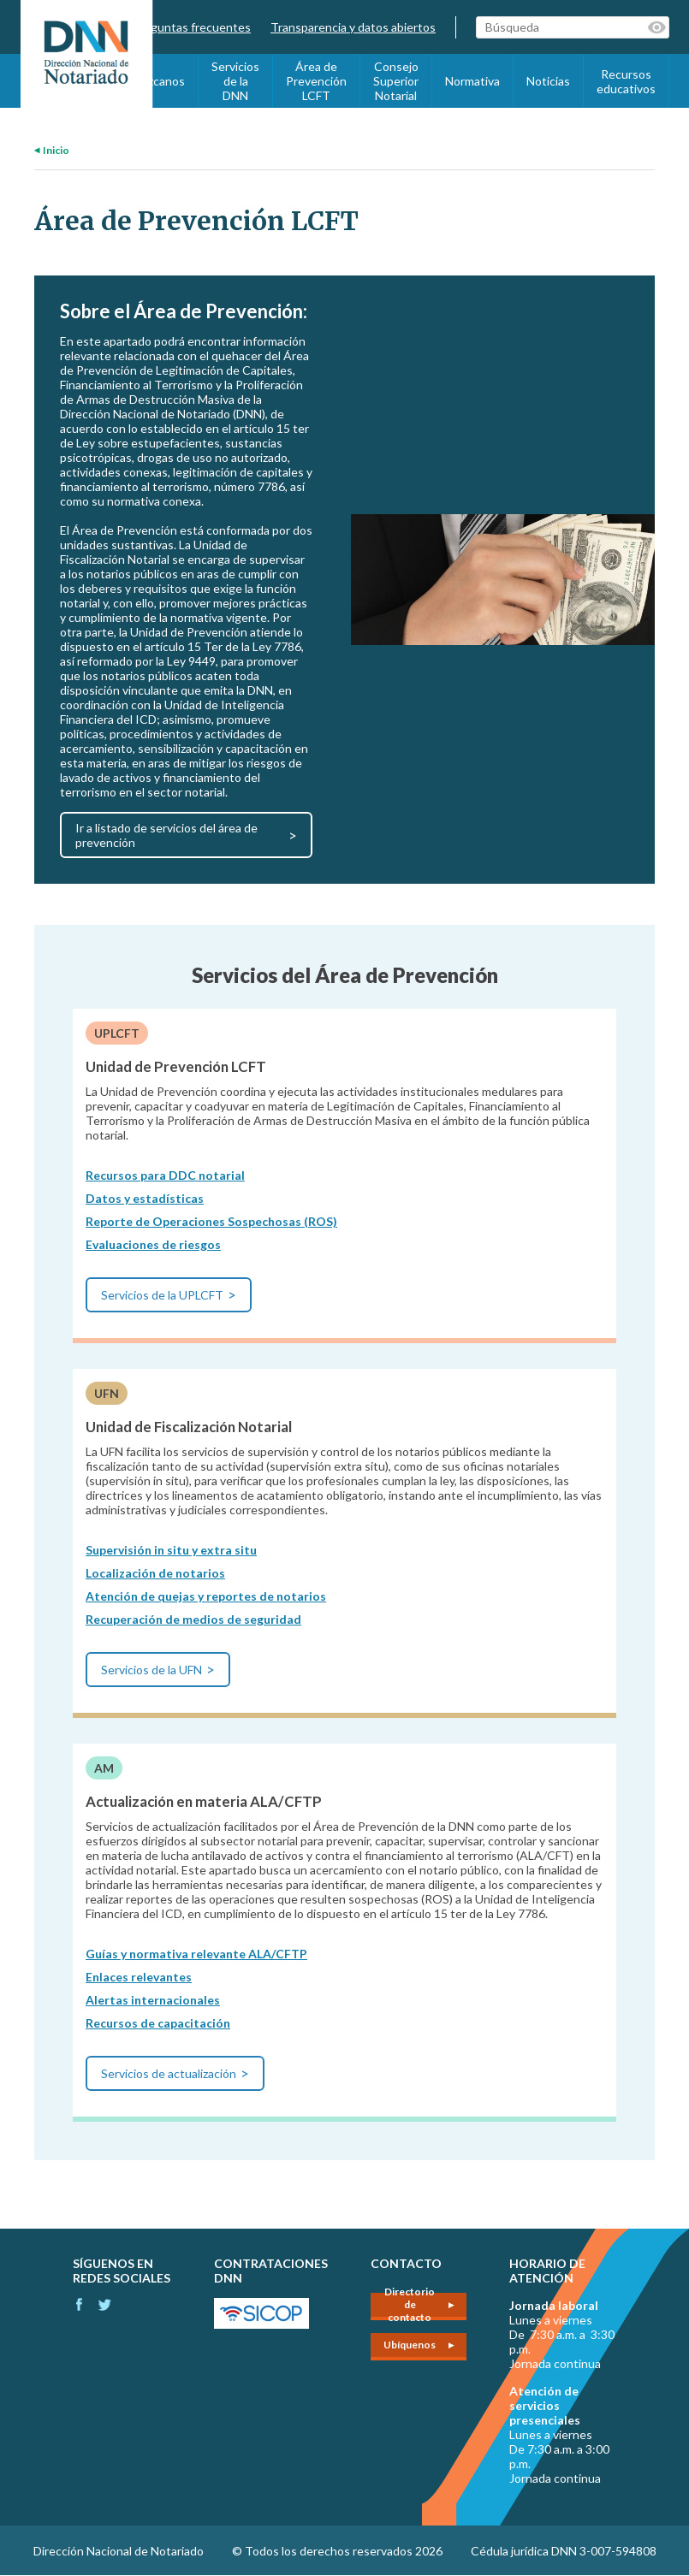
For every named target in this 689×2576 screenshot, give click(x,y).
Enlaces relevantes (139, 1976)
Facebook (79, 2304)
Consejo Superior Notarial (396, 81)
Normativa (472, 81)
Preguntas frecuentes (191, 27)
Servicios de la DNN (235, 81)
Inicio (56, 150)
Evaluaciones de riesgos (153, 1244)
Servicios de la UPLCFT (162, 1295)
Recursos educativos (626, 81)
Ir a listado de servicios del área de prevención (166, 835)
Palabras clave (658, 27)
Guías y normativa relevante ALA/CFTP (196, 1953)
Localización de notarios (155, 1573)
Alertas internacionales (153, 2000)
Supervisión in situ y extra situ (171, 1550)
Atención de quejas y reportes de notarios (206, 1596)
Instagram (104, 2304)
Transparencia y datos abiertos (353, 27)
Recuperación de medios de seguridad (193, 1619)
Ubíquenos (409, 2344)
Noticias (548, 81)
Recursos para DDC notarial (165, 1175)
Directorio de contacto (409, 2306)
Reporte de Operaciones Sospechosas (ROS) (211, 1221)
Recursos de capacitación (158, 2023)
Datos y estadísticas (145, 1198)
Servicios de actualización (168, 2073)
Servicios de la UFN (151, 1669)
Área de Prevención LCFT (316, 81)
